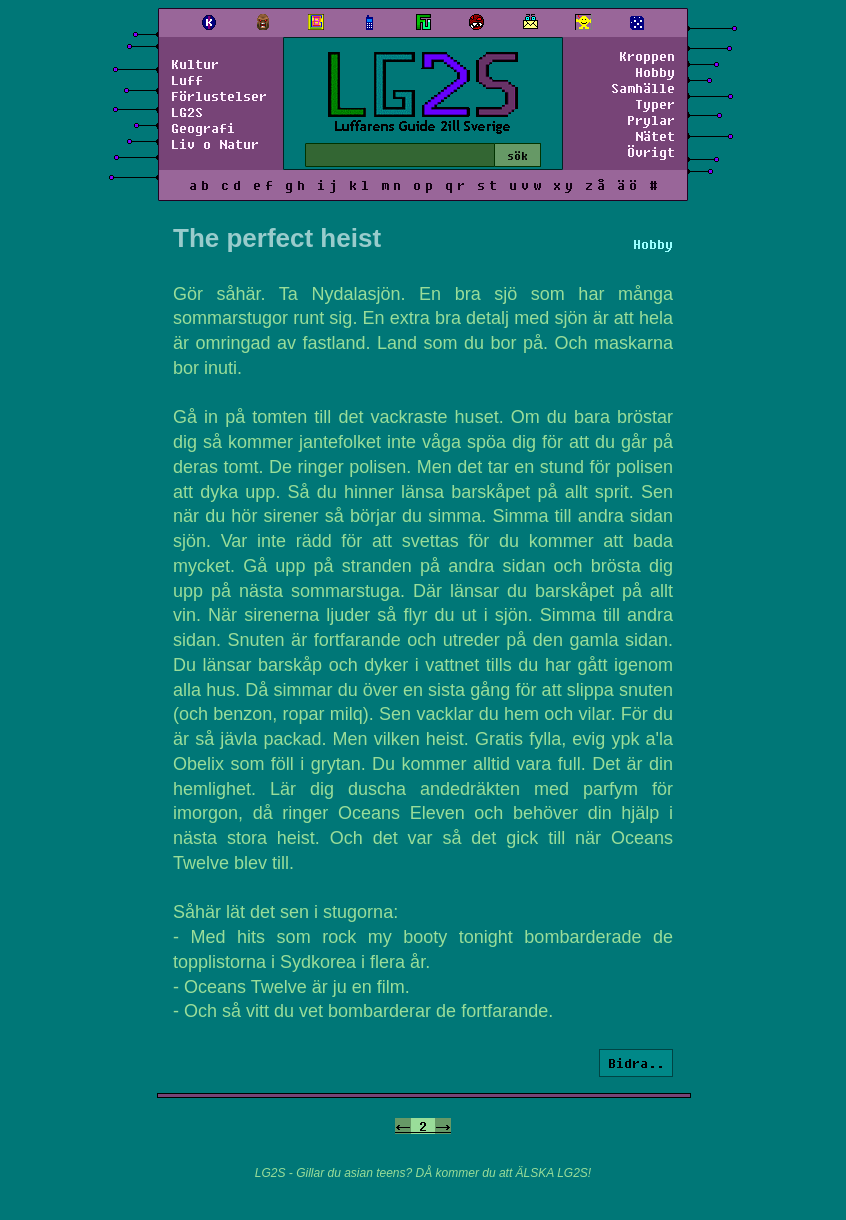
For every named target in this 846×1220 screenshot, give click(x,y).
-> (443, 1126)
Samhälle (643, 88)
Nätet (655, 136)
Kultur (195, 64)
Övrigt (651, 152)
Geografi (203, 128)
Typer (655, 104)
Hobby (655, 72)
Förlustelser (219, 96)
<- (403, 1126)
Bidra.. (636, 1063)
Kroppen (647, 56)
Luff (187, 80)
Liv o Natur (215, 144)
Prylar (651, 120)
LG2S (187, 112)
